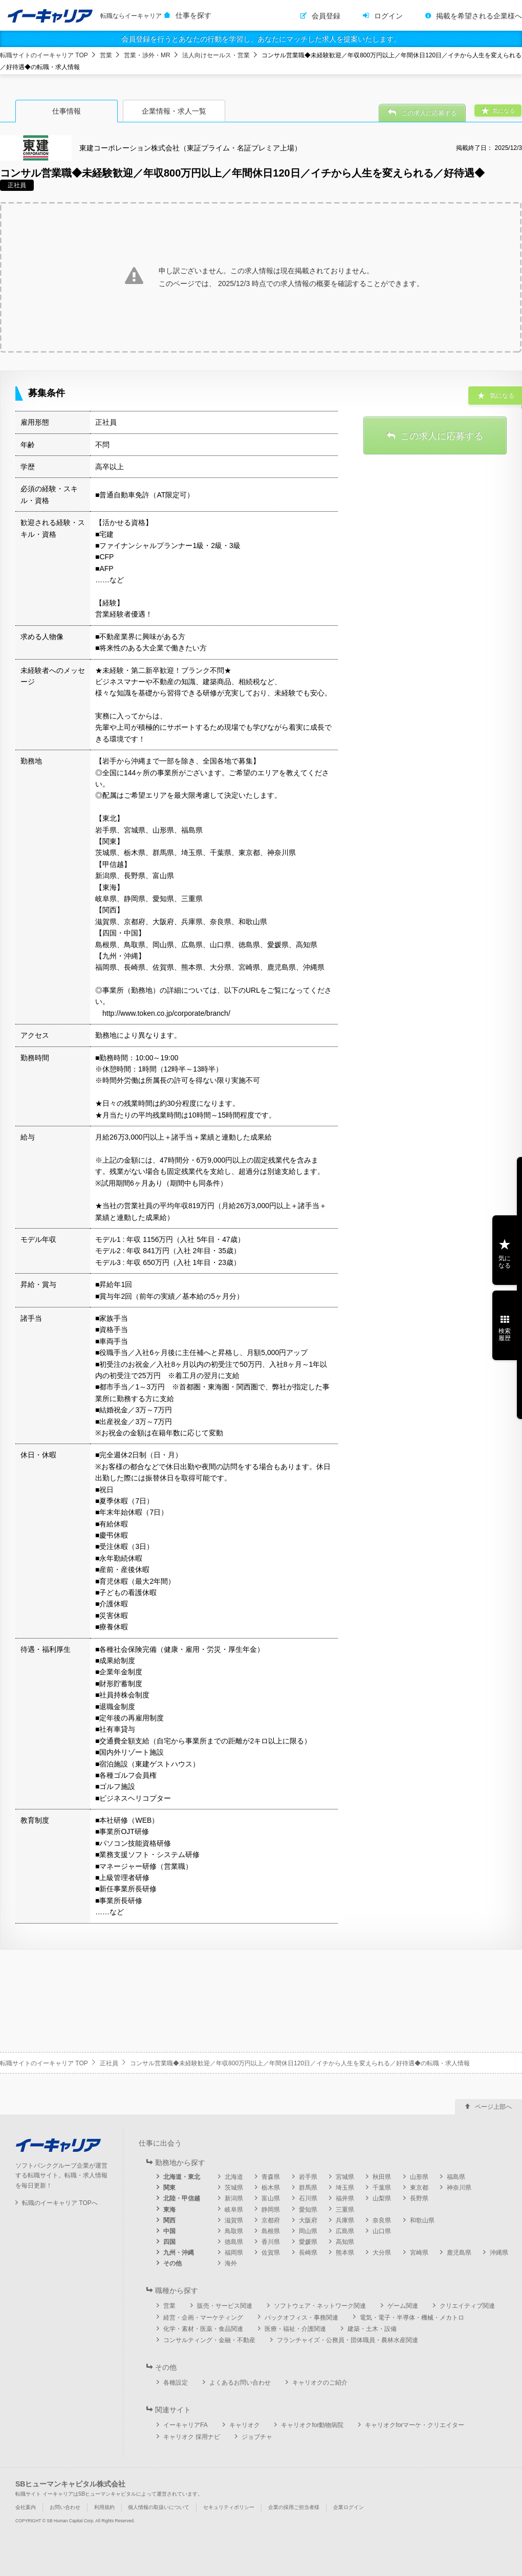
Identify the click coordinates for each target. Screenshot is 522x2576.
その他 (172, 2263)
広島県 (345, 2231)
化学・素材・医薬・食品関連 (203, 2328)
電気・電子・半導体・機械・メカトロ (412, 2317)
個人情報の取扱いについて (158, 2507)
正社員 (109, 2063)
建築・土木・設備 (372, 2328)
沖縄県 (499, 2252)
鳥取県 (234, 2231)
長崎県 (308, 2252)
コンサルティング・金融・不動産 (209, 2340)
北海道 (234, 2176)
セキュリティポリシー (228, 2507)
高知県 (345, 2241)
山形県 (419, 2176)
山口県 (382, 2231)
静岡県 (271, 2209)
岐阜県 (234, 2209)
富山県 (271, 2198)
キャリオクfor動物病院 (312, 2425)
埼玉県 (345, 2187)
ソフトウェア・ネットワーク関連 (320, 2305)
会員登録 (326, 16)
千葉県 (382, 2187)
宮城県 (345, 2176)
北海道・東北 (181, 2176)
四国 (169, 2241)
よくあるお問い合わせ (240, 2382)
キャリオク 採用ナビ (191, 2436)
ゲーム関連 (402, 2305)
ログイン (388, 16)
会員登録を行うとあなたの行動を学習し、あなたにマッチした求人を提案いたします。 (261, 39)
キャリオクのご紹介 (319, 2382)
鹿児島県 (459, 2252)
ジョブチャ (257, 2436)
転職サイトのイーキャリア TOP (44, 55)
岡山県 (308, 2231)
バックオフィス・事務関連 (301, 2317)
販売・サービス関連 (224, 2305)
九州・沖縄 (178, 2252)
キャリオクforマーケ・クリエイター (414, 2425)
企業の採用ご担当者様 (293, 2507)
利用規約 (104, 2507)
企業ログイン (348, 2507)
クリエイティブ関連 (467, 2305)
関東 (169, 2187)
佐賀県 (271, 2252)
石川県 (308, 2198)
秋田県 (382, 2176)
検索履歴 (504, 1334)
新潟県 (234, 2198)
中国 (169, 2231)
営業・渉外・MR (147, 55)
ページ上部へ (493, 2106)
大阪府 (308, 2220)
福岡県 (234, 2252)
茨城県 (234, 2187)
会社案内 (25, 2507)
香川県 (271, 2241)
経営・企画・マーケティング (203, 2317)
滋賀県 (234, 2220)
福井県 (345, 2198)
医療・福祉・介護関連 (295, 2328)
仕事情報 (66, 111)
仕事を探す (193, 15)
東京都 (419, 2187)
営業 (106, 55)
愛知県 (308, 2209)
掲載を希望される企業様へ (479, 16)
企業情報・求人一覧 (174, 111)
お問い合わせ (65, 2507)
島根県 (271, 2231)
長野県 (419, 2198)
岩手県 (308, 2176)
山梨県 (382, 2198)
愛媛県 (308, 2241)
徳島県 (234, 2241)
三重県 (345, 2209)
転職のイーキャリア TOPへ (60, 2203)
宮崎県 (419, 2252)
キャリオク (244, 2425)
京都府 (271, 2220)
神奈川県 (459, 2187)
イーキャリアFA (185, 2425)
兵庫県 (345, 2220)
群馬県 (308, 2187)
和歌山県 (422, 2220)
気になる (504, 1262)
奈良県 (382, 2220)
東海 (169, 2209)
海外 (231, 2263)
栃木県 (271, 2187)
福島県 (456, 2176)
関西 (169, 2220)
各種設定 (175, 2382)
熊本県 (345, 2252)
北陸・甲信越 (181, 2198)
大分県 (382, 2252)
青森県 (271, 2176)
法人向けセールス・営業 (216, 55)
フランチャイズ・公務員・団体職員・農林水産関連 (347, 2340)
